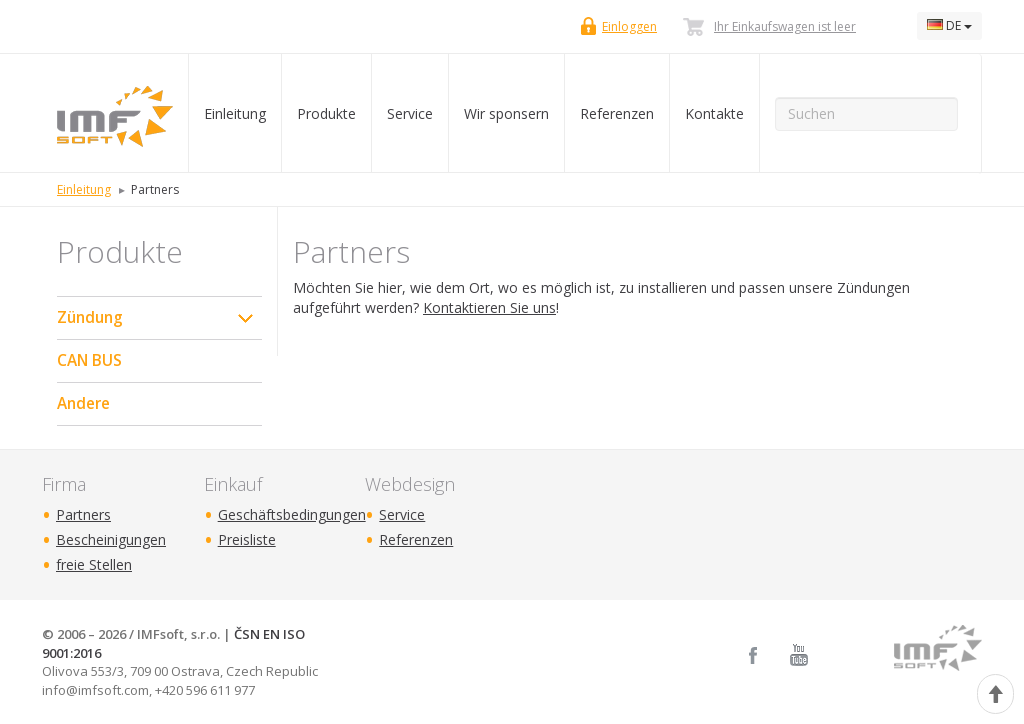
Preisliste (247, 539)
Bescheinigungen (111, 539)
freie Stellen (94, 564)
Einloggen (629, 26)
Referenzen (617, 113)
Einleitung (235, 113)
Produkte (326, 113)
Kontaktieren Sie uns (489, 307)
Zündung (90, 317)
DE (949, 25)
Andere (83, 403)
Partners (83, 514)
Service (410, 113)
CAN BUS (89, 360)
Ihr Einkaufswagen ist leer (785, 26)
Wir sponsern (506, 113)
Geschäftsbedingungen (292, 514)
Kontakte (714, 113)
